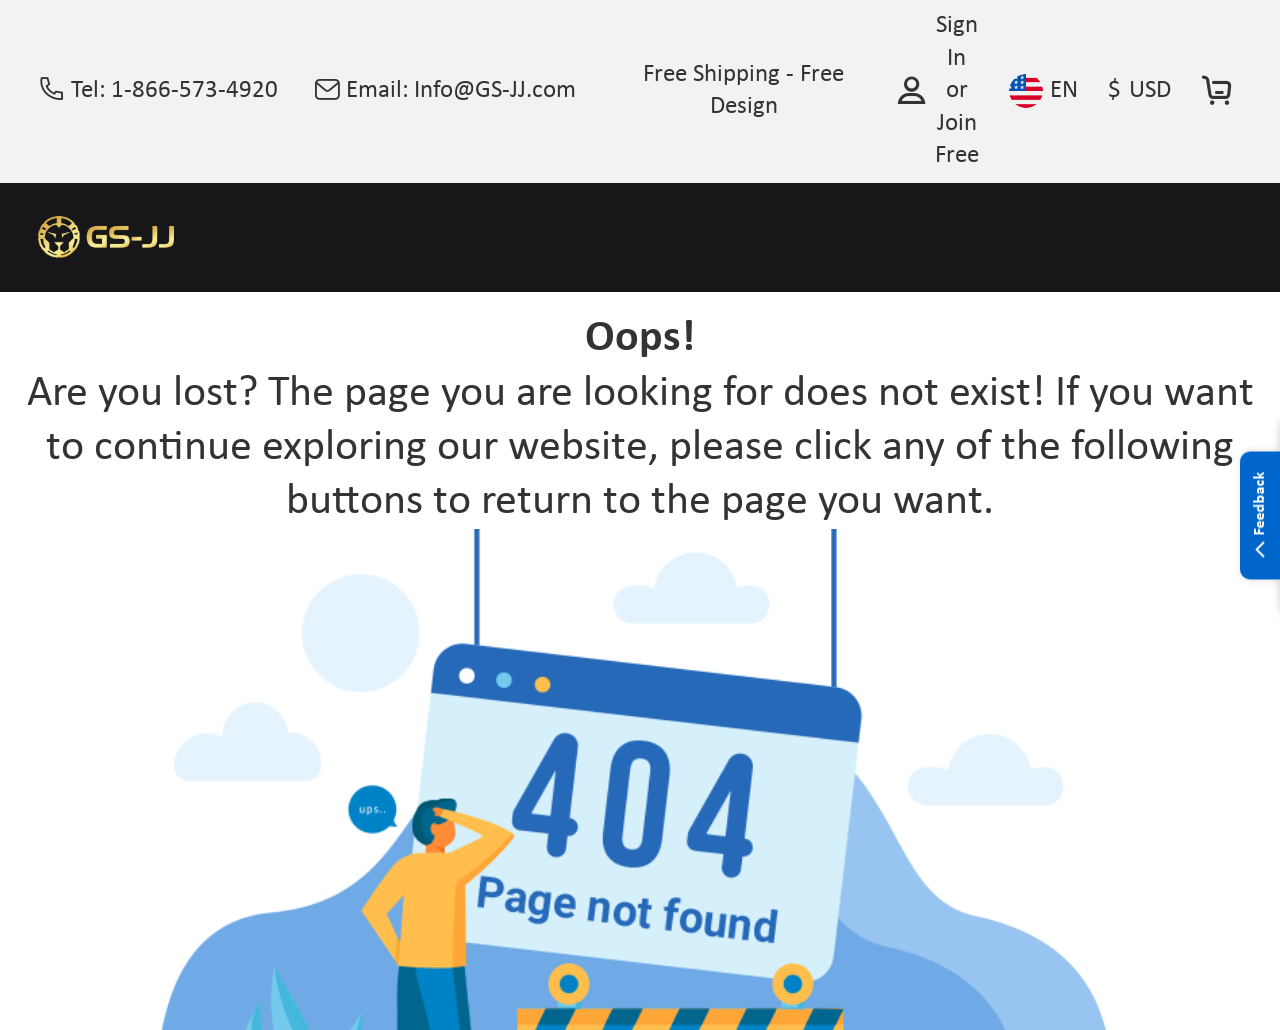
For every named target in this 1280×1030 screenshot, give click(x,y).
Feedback (1260, 516)
